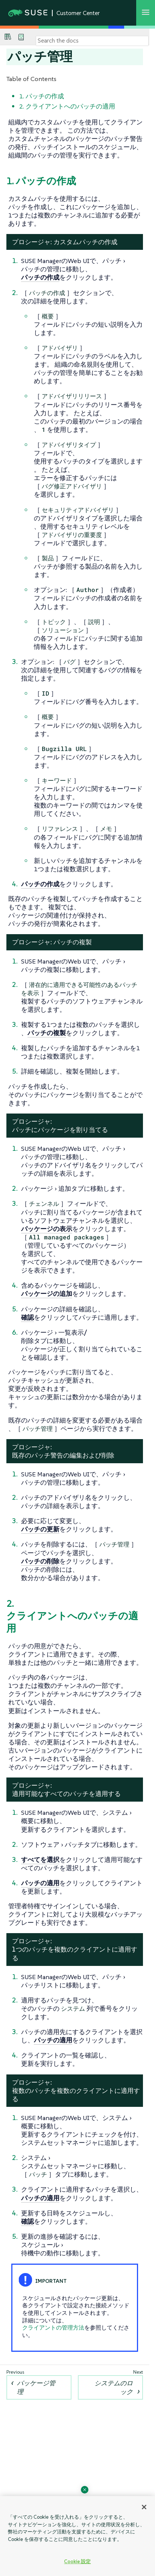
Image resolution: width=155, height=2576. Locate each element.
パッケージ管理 (36, 2387)
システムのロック (113, 2387)
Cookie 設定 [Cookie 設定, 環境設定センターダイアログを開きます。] (77, 2561)
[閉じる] (144, 2507)
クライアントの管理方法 (53, 2327)
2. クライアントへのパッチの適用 (67, 106)
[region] (77, 2536)
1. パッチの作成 (41, 96)
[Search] (92, 41)
